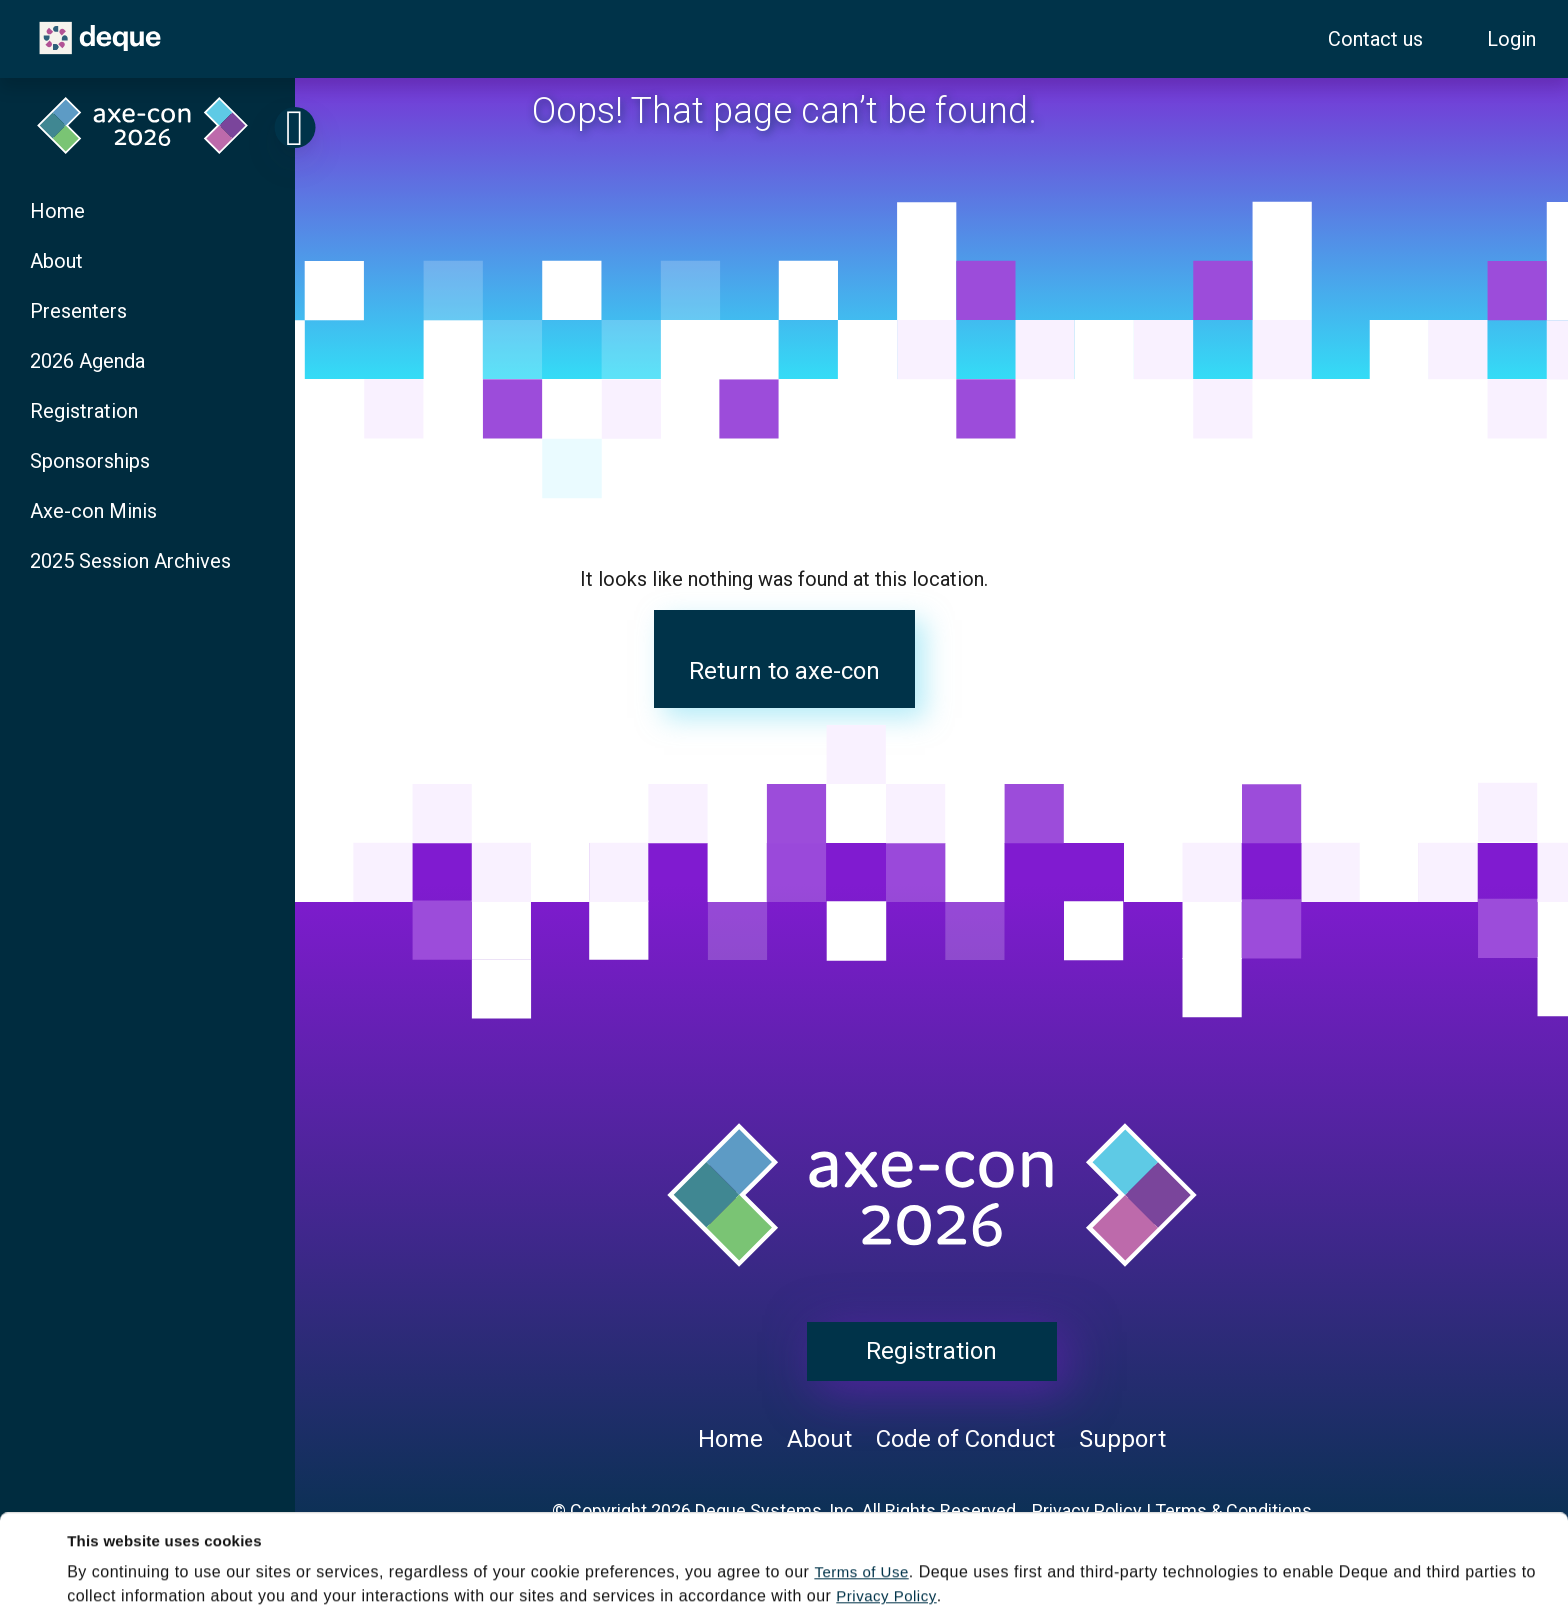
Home (57, 211)
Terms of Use (861, 1484)
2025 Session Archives (130, 561)
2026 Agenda (87, 361)
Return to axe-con (784, 671)
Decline (956, 1573)
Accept (661, 1573)
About (56, 261)
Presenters (78, 311)
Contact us (1375, 39)
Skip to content (18, 11)
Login (1511, 39)
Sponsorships (90, 461)
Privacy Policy (886, 1508)
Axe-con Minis (93, 511)
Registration (84, 411)
